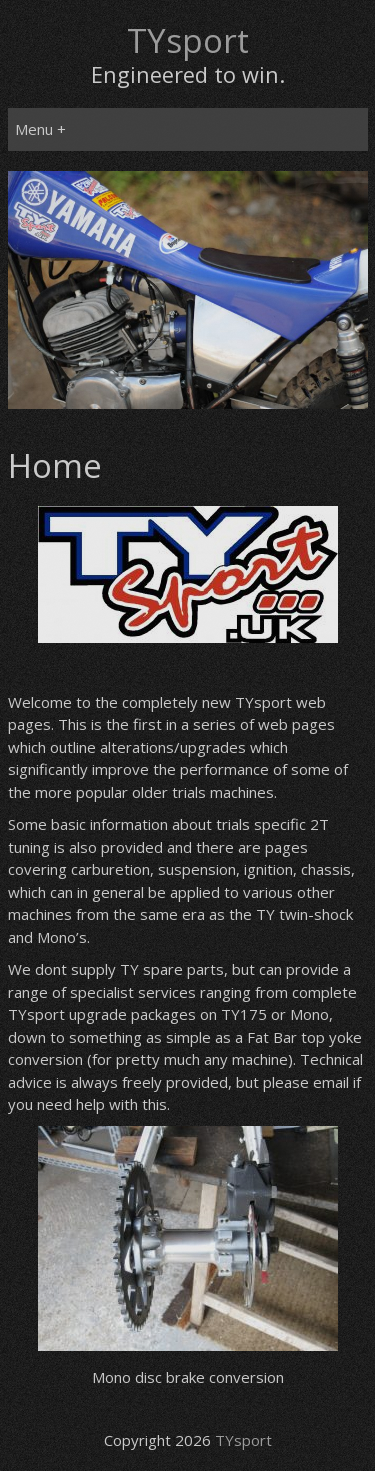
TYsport (188, 40)
